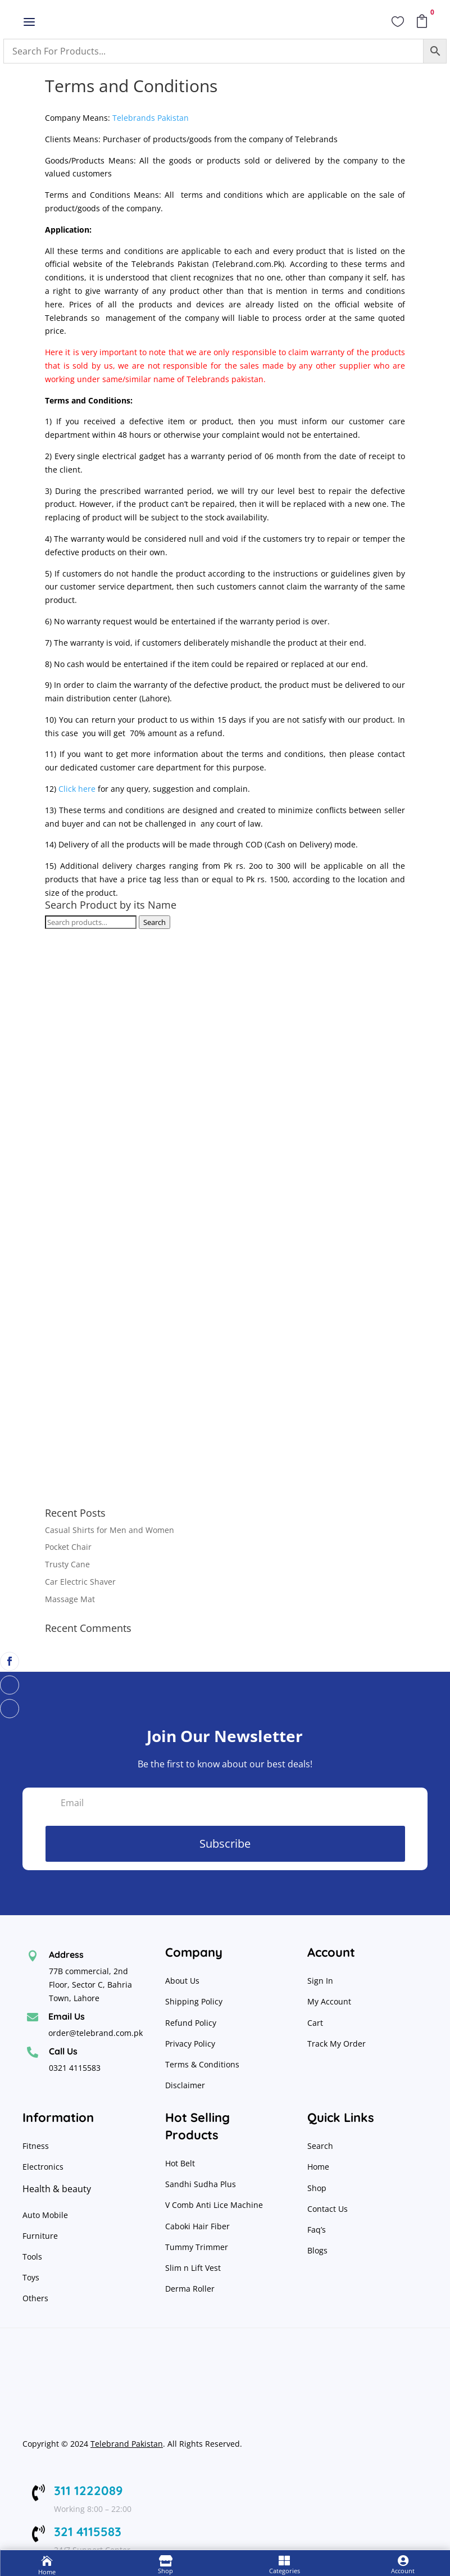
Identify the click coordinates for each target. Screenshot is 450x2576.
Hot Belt (180, 2163)
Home (318, 2166)
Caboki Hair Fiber (197, 2226)
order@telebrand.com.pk (95, 2033)
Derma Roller (190, 2288)
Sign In (320, 1980)
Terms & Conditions (202, 2064)
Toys (30, 2277)
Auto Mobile (45, 2215)
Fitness (35, 2145)
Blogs (317, 2250)
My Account (329, 2001)
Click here (77, 788)
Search (154, 922)
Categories (284, 2570)
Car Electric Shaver (80, 1581)
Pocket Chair (68, 1546)
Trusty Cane (67, 1564)
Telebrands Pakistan (150, 117)
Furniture (40, 2235)
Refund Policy (192, 2022)
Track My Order (336, 2043)
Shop (316, 2188)
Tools (32, 2256)
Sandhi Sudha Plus (200, 2184)
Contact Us (327, 2208)
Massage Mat (70, 1599)
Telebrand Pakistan (126, 2443)
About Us (182, 1980)
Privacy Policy (191, 2043)
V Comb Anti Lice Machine (214, 2204)
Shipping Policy (193, 2001)
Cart (315, 2022)
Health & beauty (56, 2189)
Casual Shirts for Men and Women (109, 1530)
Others (35, 2298)
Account (403, 2570)
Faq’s (316, 2229)
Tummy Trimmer (196, 2247)
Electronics (42, 2166)
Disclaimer (185, 2085)
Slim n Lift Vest (193, 2267)
